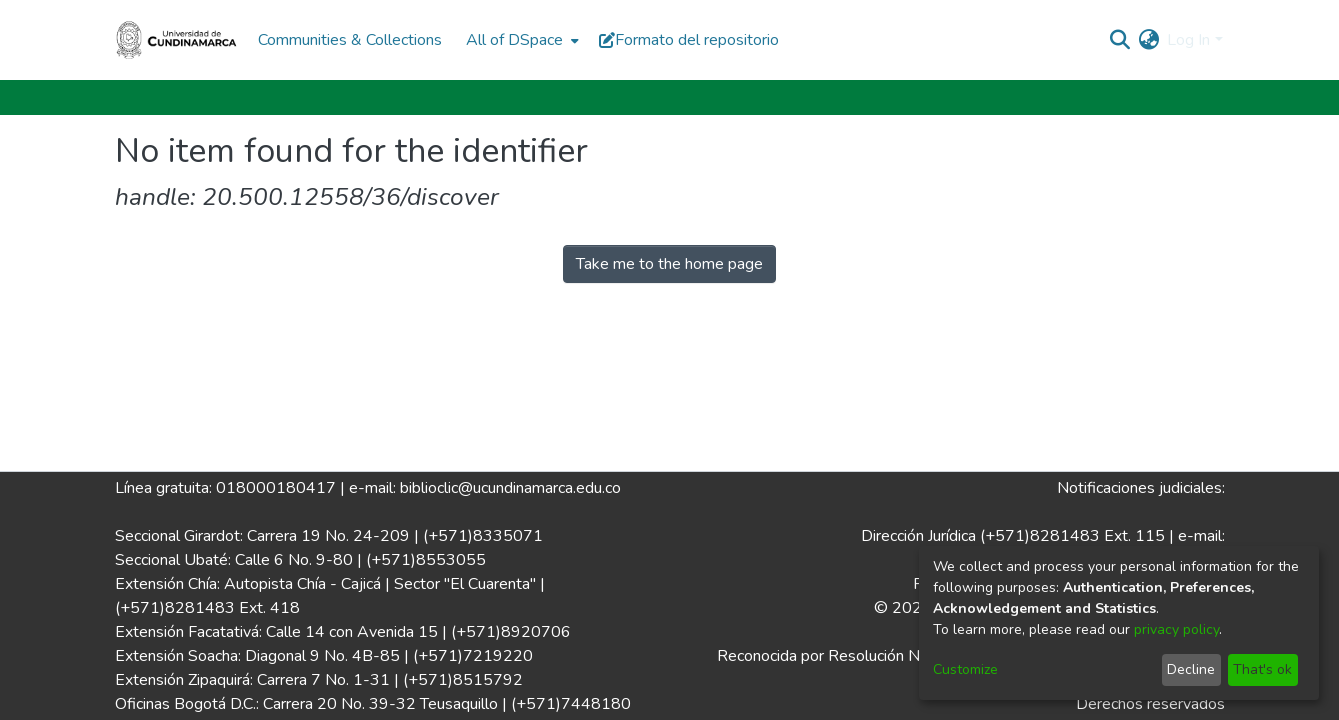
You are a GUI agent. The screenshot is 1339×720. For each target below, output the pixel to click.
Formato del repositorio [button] (689, 40)
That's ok (1262, 669)
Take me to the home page (669, 264)
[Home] (177, 40)
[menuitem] (520, 40)
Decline (1191, 669)
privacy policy (1176, 629)
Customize (965, 669)
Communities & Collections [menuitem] (350, 40)
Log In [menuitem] (1188, 40)
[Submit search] (1119, 40)
